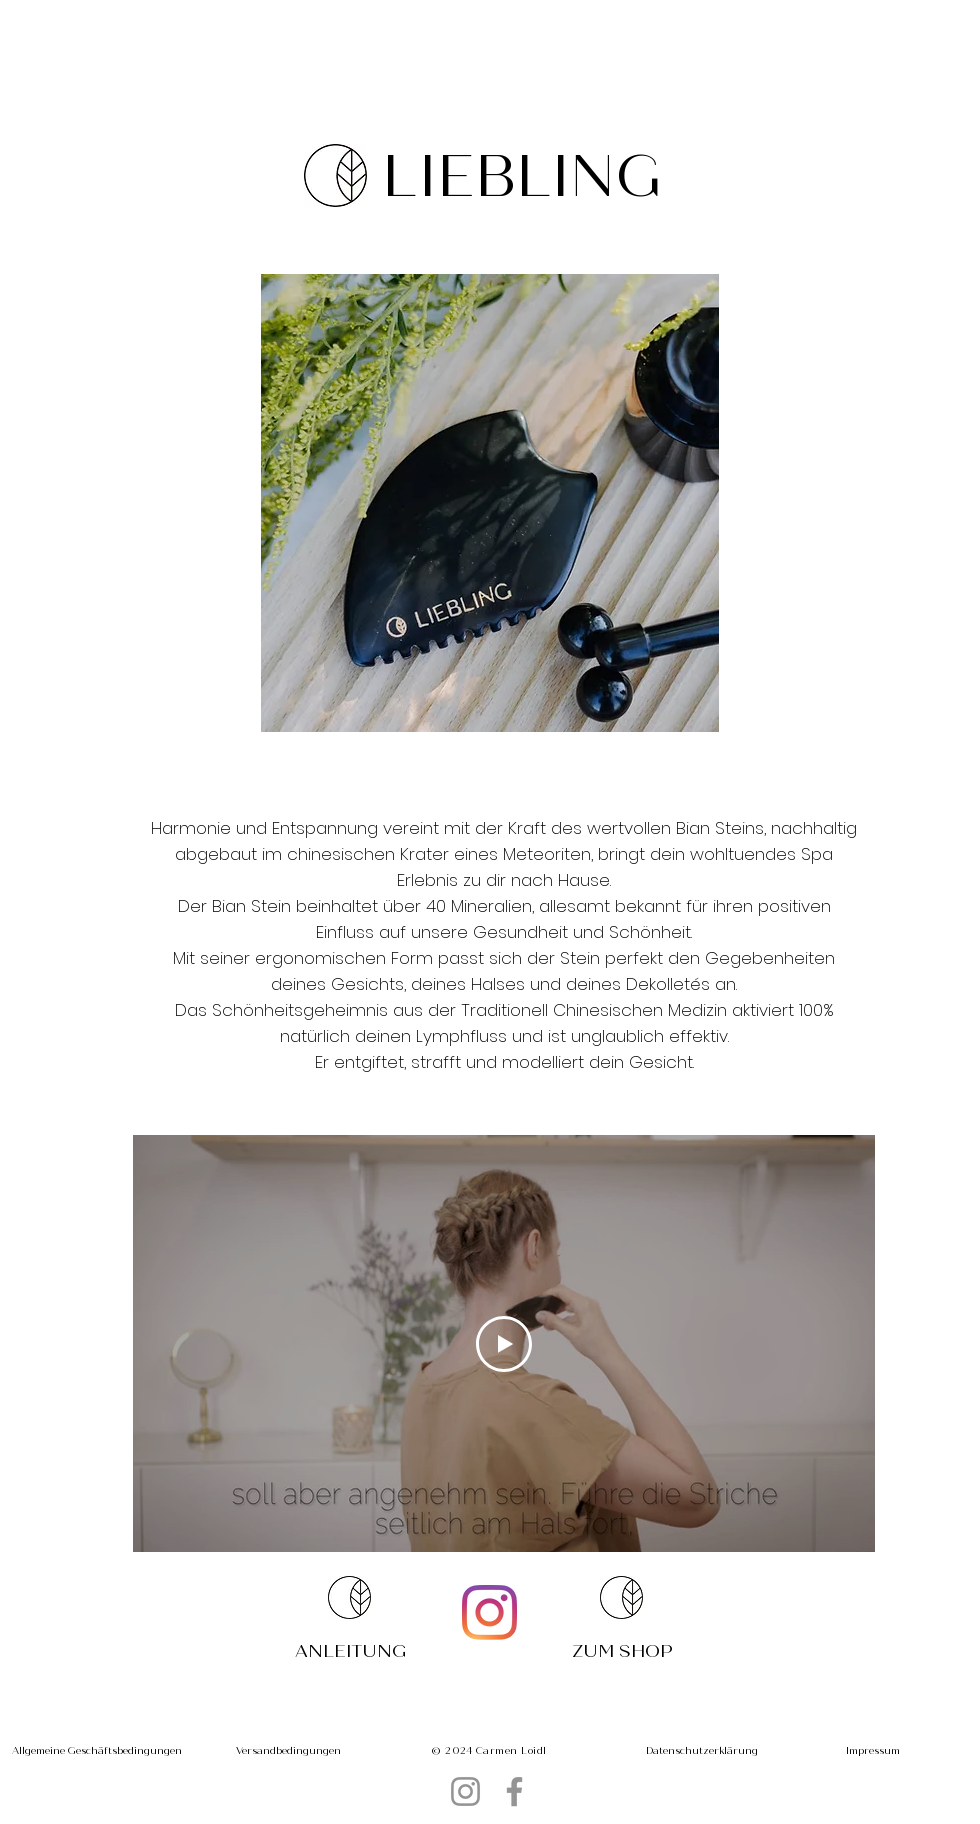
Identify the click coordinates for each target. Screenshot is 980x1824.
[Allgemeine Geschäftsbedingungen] (97, 1750)
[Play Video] (504, 1344)
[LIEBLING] (525, 176)
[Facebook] (514, 1791)
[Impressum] (873, 1750)
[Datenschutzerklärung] (702, 1750)
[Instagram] (489, 1612)
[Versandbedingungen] (288, 1750)
